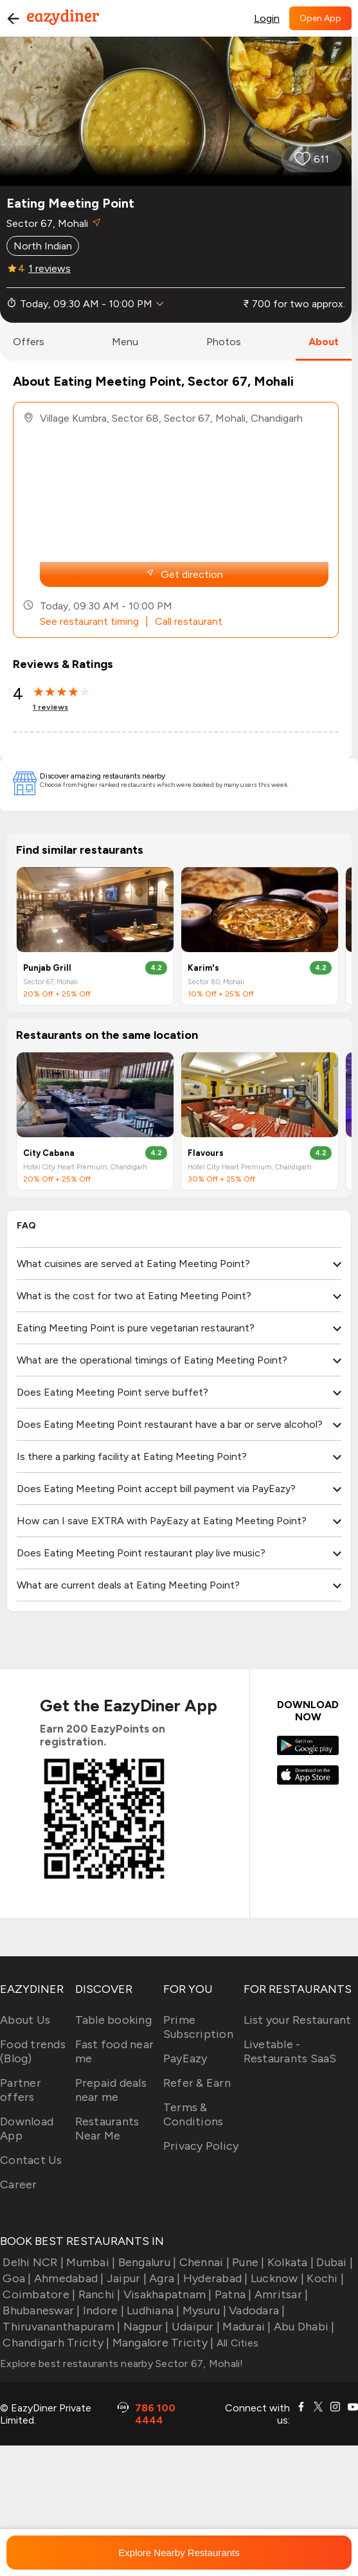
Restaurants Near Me (107, 2128)
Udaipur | (194, 2326)
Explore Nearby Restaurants (178, 2552)
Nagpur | (144, 2326)
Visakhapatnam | (166, 2294)
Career (18, 2184)
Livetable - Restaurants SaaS (290, 2051)
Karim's (203, 968)
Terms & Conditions (193, 2114)
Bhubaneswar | (40, 2310)
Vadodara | (255, 2310)
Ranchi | (97, 2294)
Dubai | (333, 2262)
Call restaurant (188, 621)
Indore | (102, 2310)
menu (125, 342)
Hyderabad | (214, 2278)
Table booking (113, 2020)
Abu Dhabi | (303, 2326)
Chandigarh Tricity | (54, 2343)
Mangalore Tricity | (161, 2343)
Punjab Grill (47, 968)
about (324, 342)
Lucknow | (276, 2278)
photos (223, 342)
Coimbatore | (37, 2294)
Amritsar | (280, 2294)
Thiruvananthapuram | (60, 2326)
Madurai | (245, 2326)
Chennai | (202, 2262)
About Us (25, 2020)
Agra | (164, 2278)
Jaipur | (125, 2278)
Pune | (247, 2262)
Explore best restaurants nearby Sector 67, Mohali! (122, 2363)
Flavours (206, 1153)
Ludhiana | (152, 2310)
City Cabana (49, 1153)
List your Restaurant (298, 2020)
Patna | (232, 2294)
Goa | (15, 2278)
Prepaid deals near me (111, 2090)
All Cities (235, 2343)
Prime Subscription (198, 2027)
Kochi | (324, 2278)
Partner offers (20, 2090)
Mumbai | (89, 2262)
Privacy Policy (201, 2146)
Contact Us (31, 2160)
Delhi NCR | (32, 2262)
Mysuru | (203, 2310)
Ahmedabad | (67, 2278)
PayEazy (185, 2058)
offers (28, 342)
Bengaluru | (145, 2262)
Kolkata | (289, 2262)
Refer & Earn (197, 2083)
